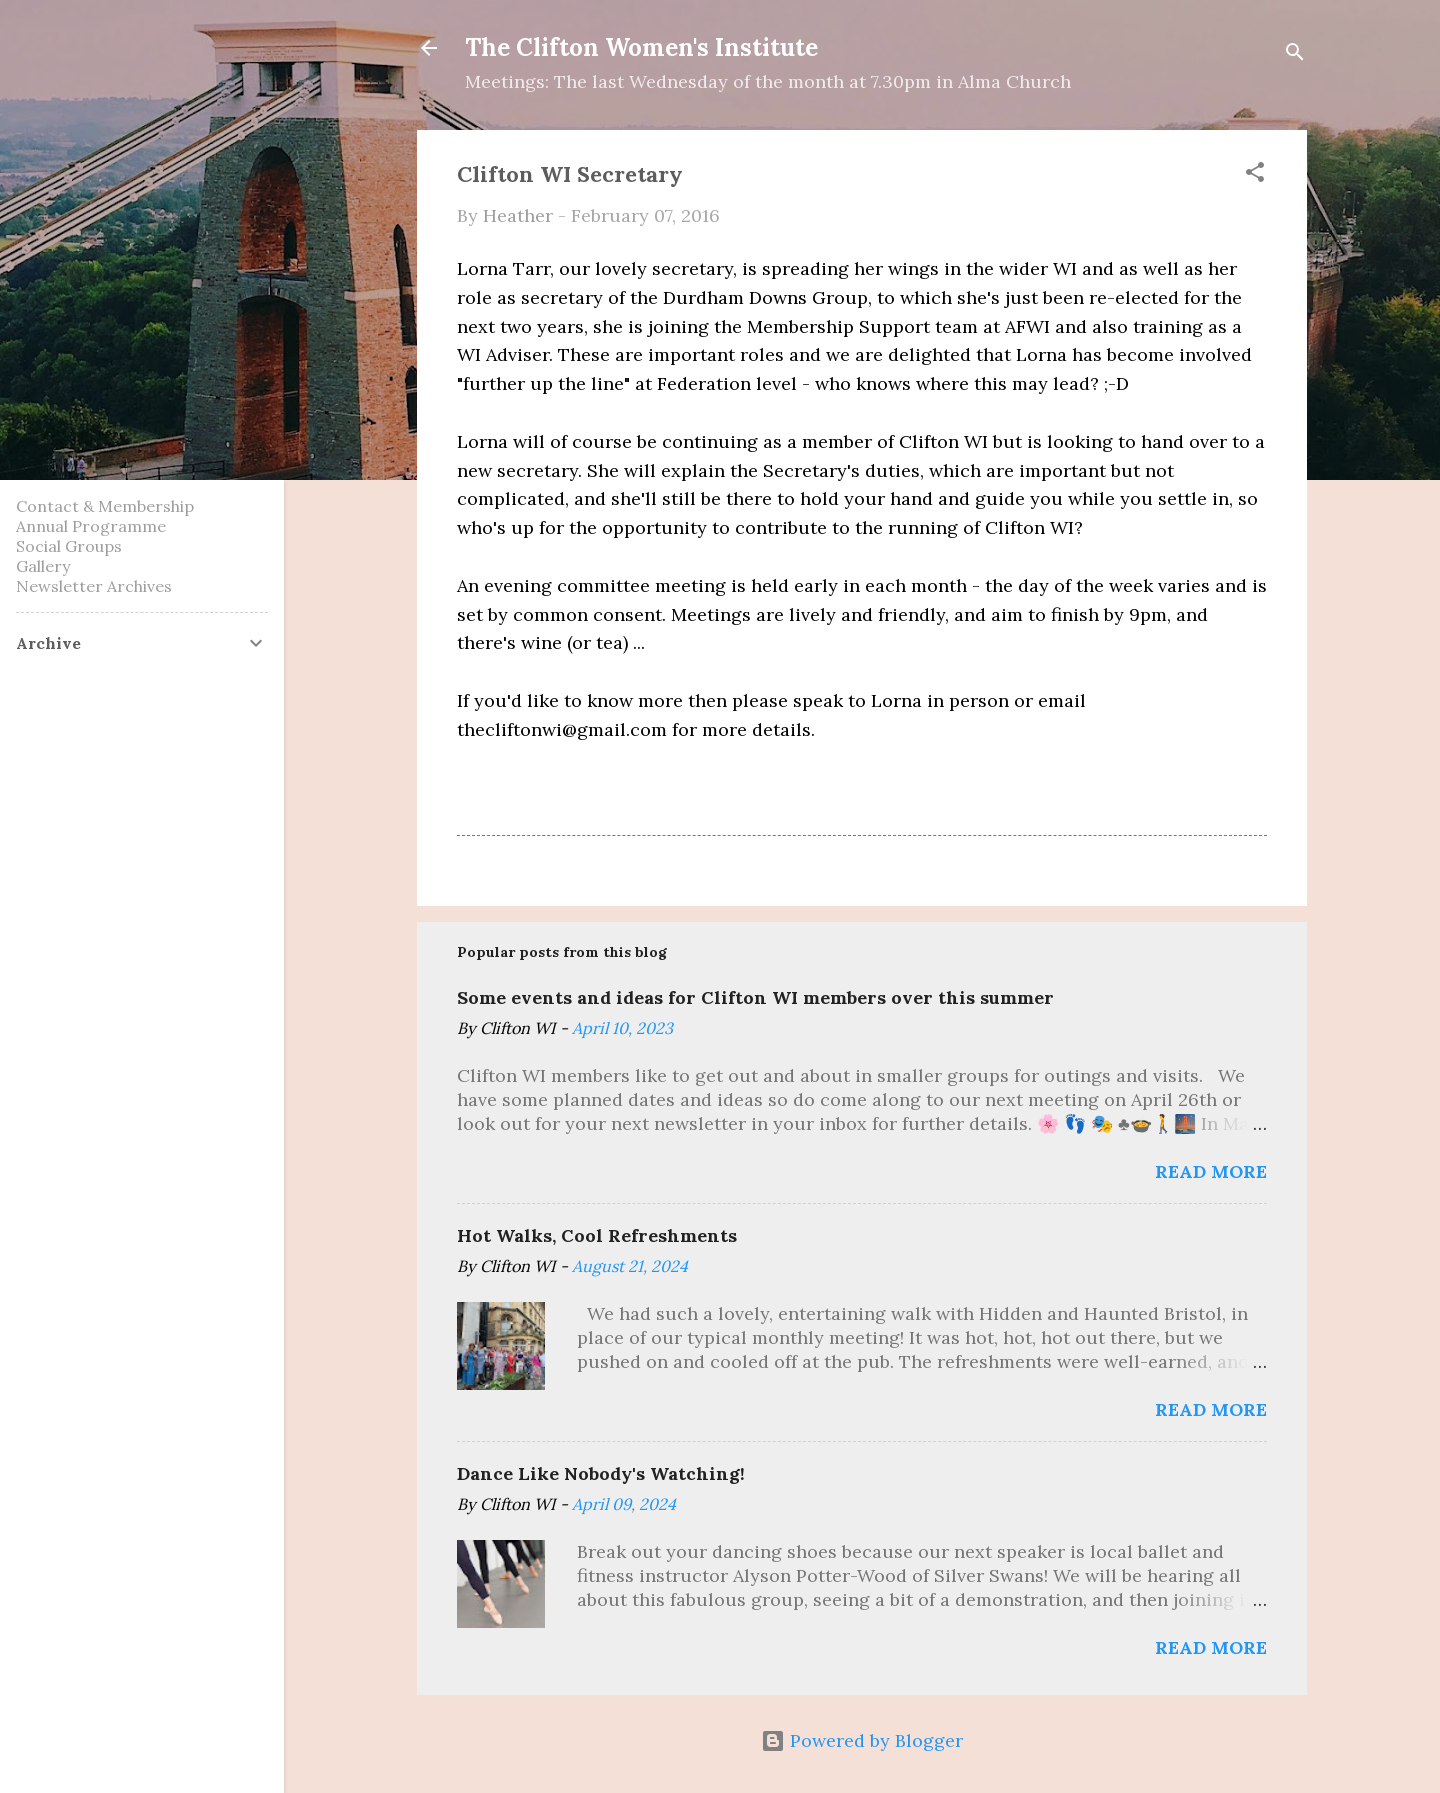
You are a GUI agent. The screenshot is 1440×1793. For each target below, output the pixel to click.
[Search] (1295, 54)
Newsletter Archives (94, 586)
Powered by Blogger (862, 1740)
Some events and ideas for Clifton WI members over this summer (755, 997)
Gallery (43, 566)
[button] (1255, 175)
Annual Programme (91, 526)
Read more (1211, 1171)
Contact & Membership (105, 506)
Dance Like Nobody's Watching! (601, 1473)
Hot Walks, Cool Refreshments (597, 1235)
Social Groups (69, 546)
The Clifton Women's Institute (641, 47)
